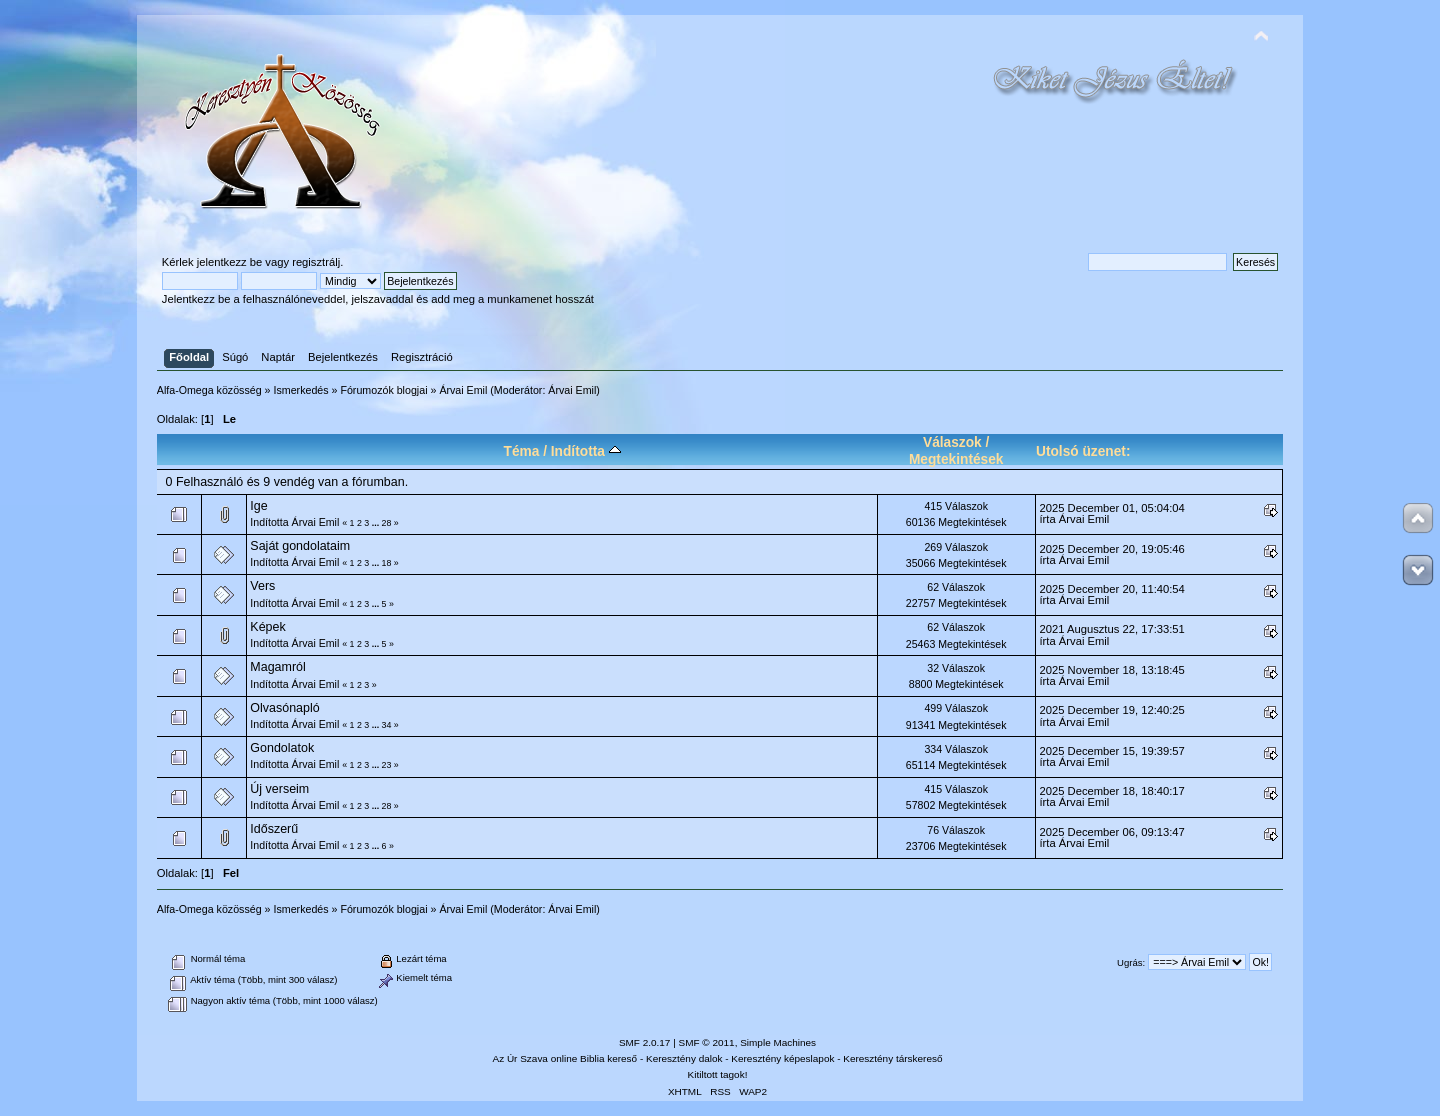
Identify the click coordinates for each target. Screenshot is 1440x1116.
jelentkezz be (229, 262)
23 (387, 765)
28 (387, 523)
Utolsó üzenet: (1083, 451)
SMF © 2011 (707, 1042)
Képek (267, 627)
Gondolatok (282, 748)
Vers (262, 586)
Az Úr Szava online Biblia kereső (565, 1058)
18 (387, 563)
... (377, 523)
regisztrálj (316, 262)
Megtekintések (956, 459)
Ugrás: (1131, 962)
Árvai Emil (572, 390)
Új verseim (279, 789)
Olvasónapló (284, 708)
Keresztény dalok (684, 1058)
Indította (586, 451)
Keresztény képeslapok (782, 1058)
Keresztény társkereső (892, 1058)
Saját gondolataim (300, 546)
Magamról (277, 667)
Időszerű (274, 829)
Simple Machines (778, 1042)
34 (387, 725)
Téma (522, 451)
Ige (258, 506)
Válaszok (952, 442)
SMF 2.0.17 (645, 1042)
